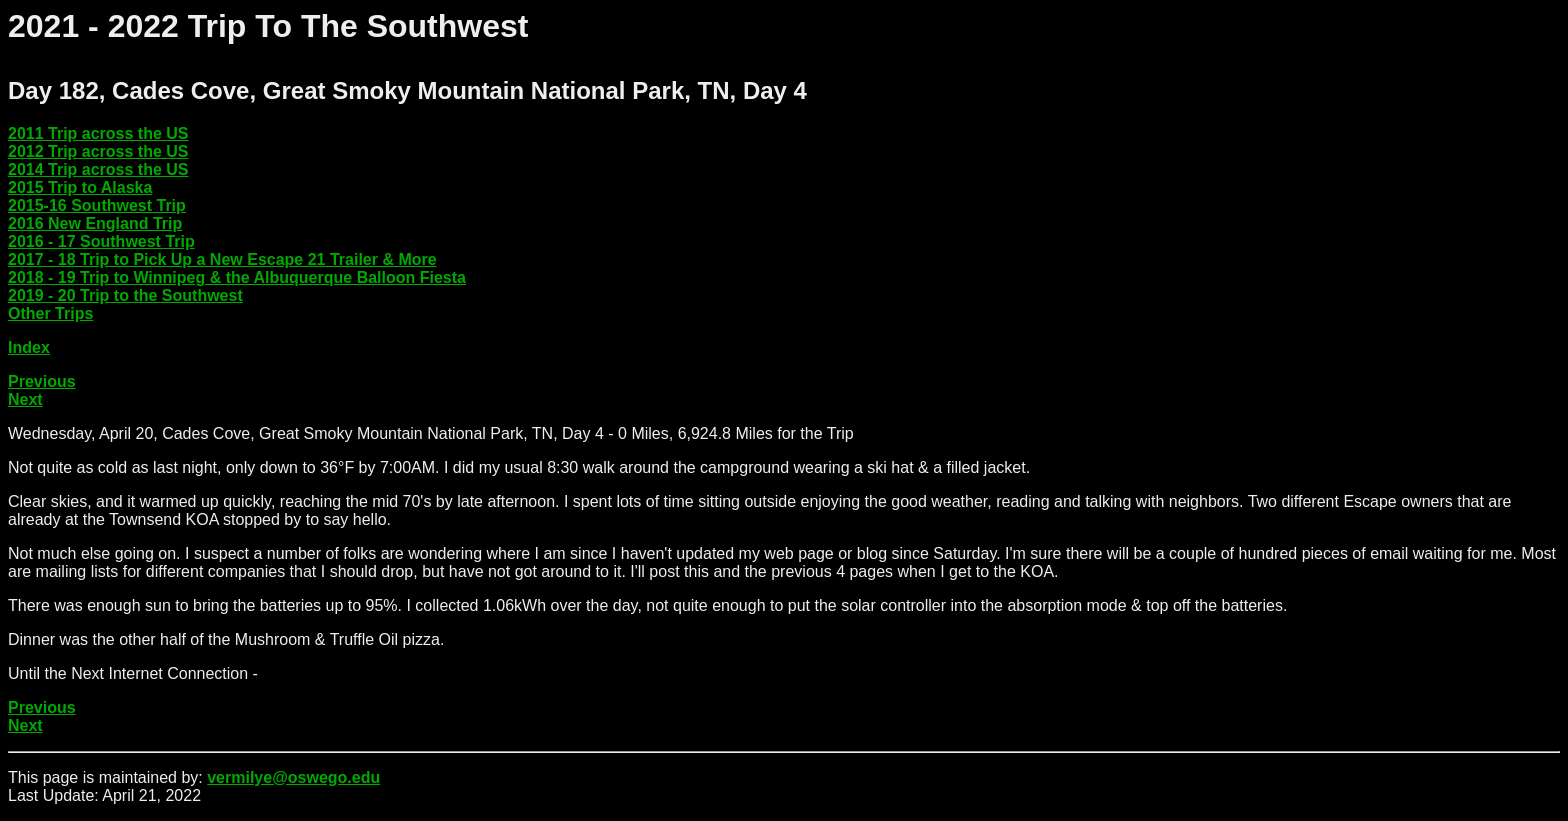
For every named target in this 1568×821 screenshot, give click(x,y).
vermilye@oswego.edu (293, 777)
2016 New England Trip (95, 223)
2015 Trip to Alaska (80, 187)
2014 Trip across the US (98, 169)
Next (25, 399)
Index (29, 347)
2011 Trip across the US (98, 133)
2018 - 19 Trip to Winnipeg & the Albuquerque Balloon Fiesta (237, 277)
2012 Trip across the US (98, 151)
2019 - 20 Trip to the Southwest (125, 295)
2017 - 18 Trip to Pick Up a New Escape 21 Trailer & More (222, 259)
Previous (42, 381)
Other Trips (50, 313)
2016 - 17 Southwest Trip (101, 241)
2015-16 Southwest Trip (97, 205)
